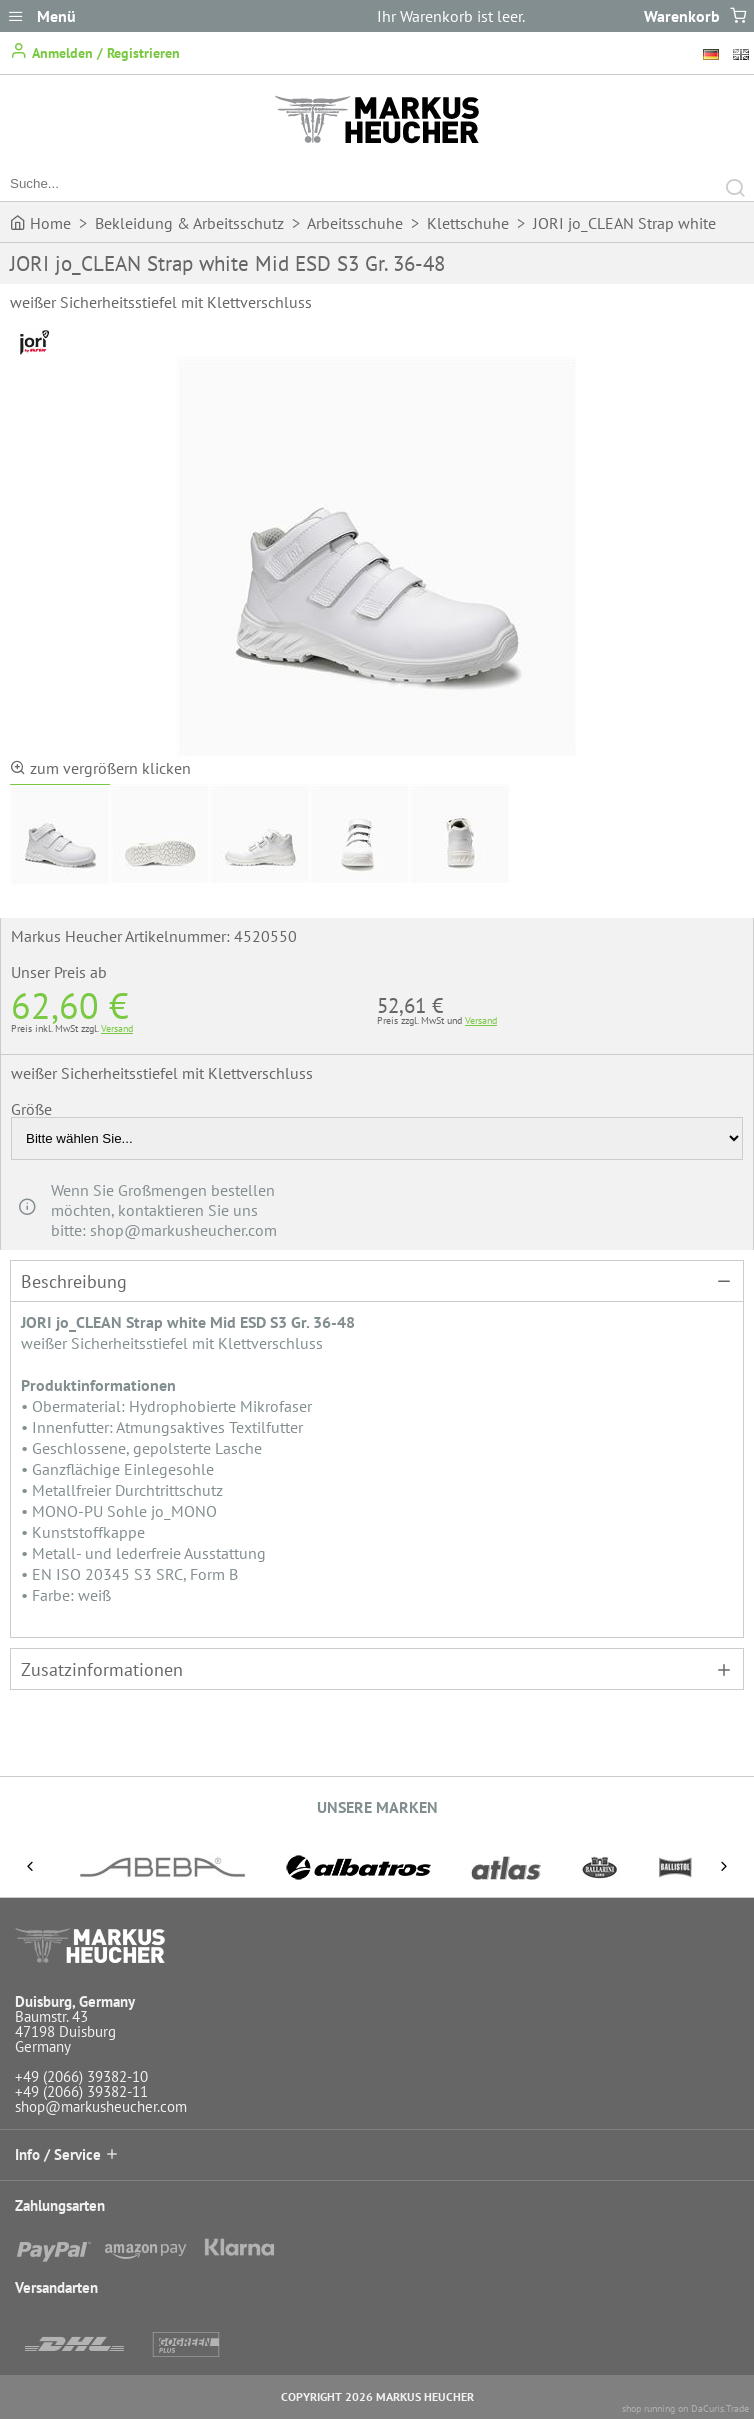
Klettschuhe (468, 223)
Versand (117, 1028)
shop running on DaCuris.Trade (685, 2408)
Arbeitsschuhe (355, 223)
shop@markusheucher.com (101, 2106)
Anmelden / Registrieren (95, 51)
